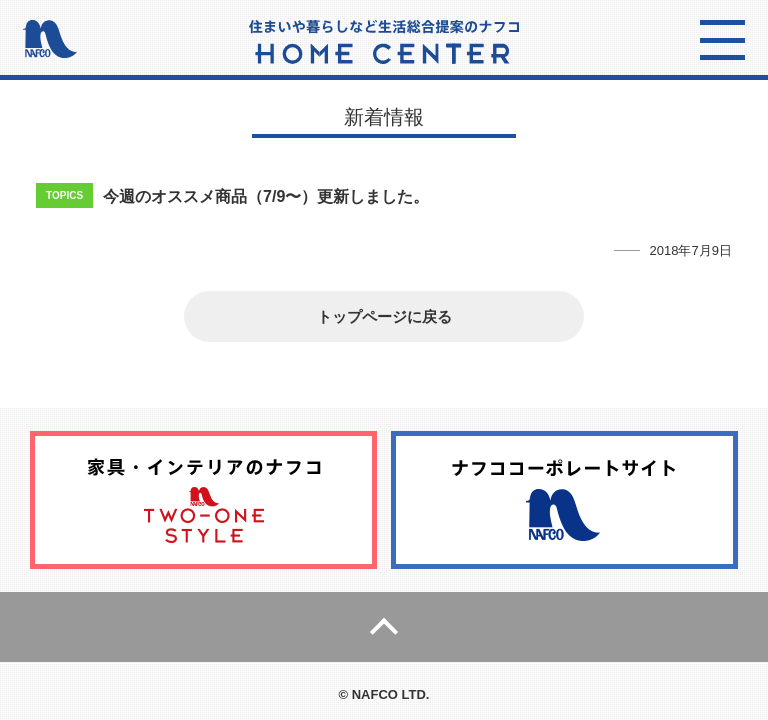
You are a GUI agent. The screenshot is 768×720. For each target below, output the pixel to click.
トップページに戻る (384, 316)
